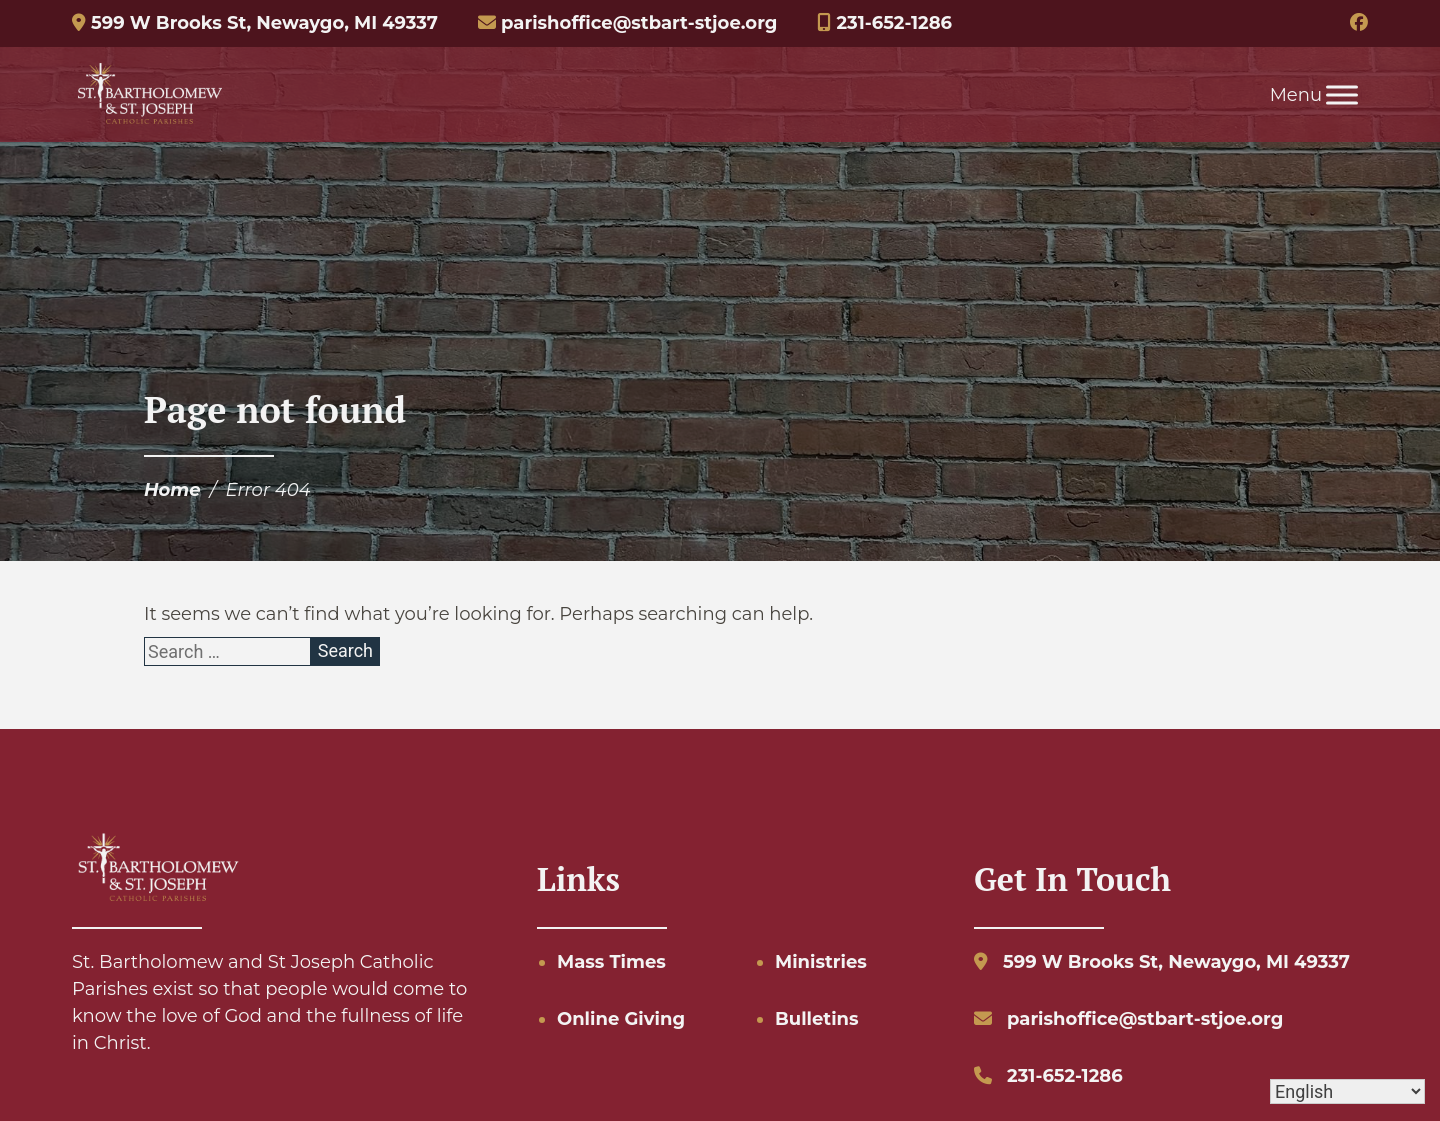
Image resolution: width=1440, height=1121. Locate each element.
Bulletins (817, 1019)
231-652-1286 (884, 23)
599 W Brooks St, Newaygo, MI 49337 (255, 23)
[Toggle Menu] (1342, 94)
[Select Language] (1347, 1091)
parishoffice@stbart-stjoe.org (627, 23)
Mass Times (611, 962)
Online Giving (621, 1019)
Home (172, 490)
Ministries (821, 962)
